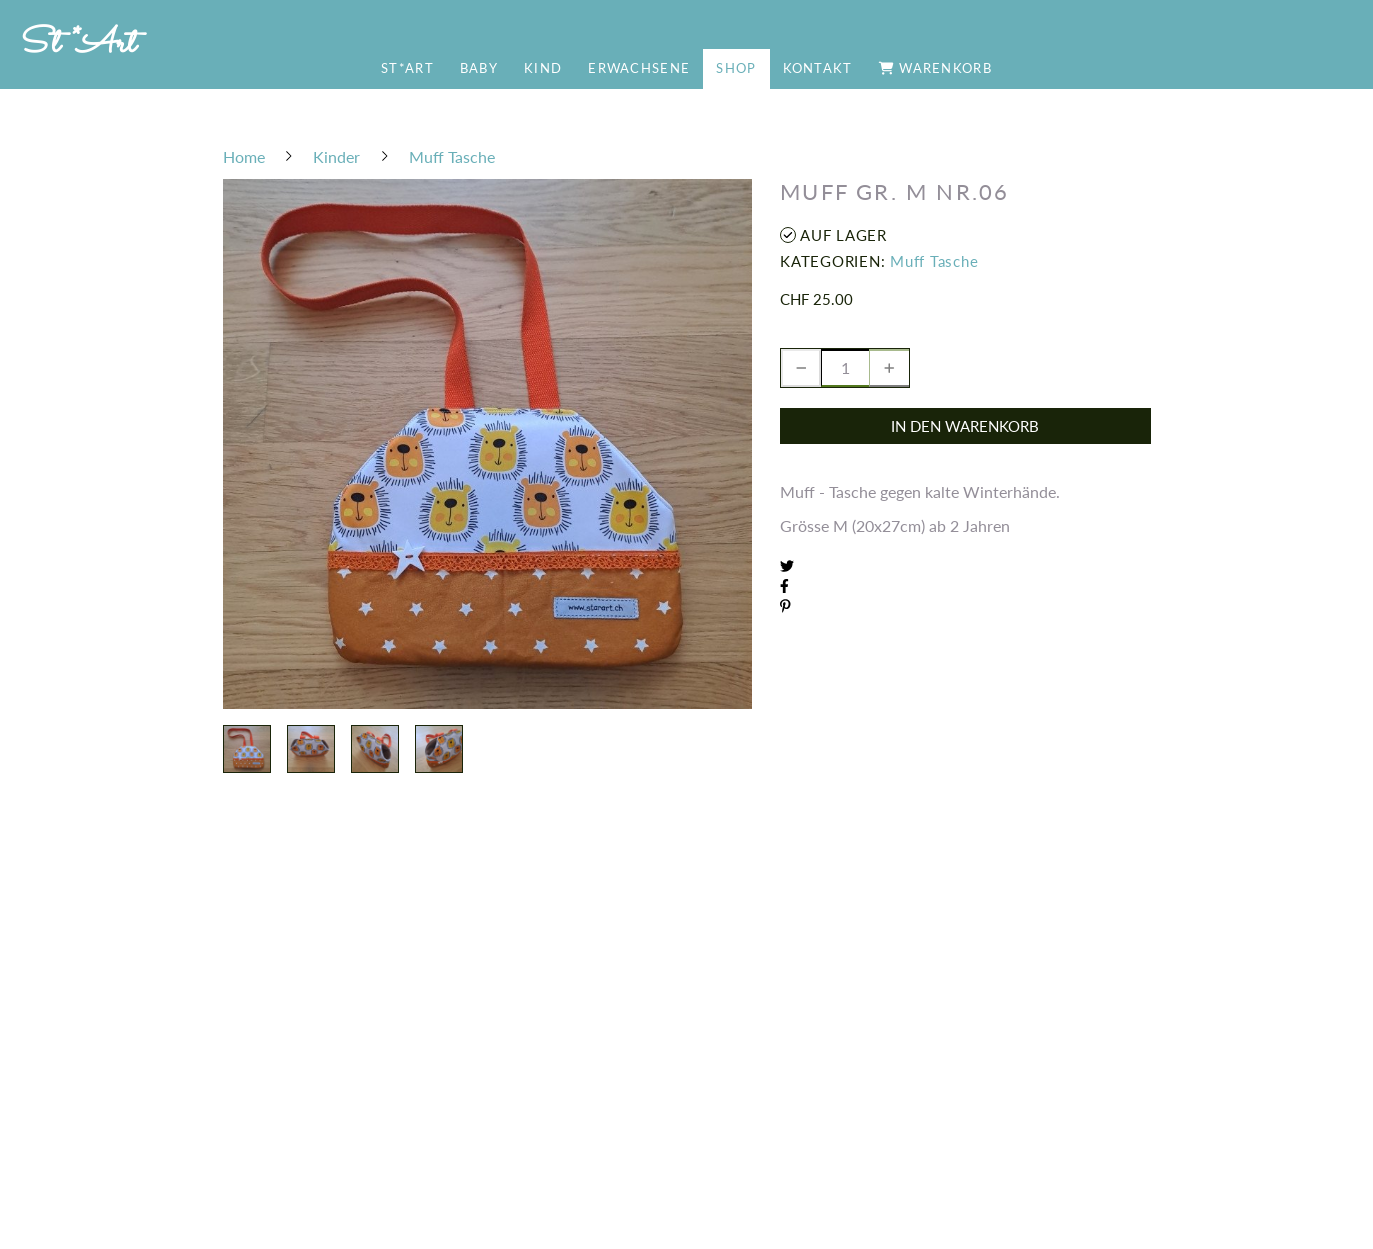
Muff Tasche (934, 261)
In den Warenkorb (965, 426)
